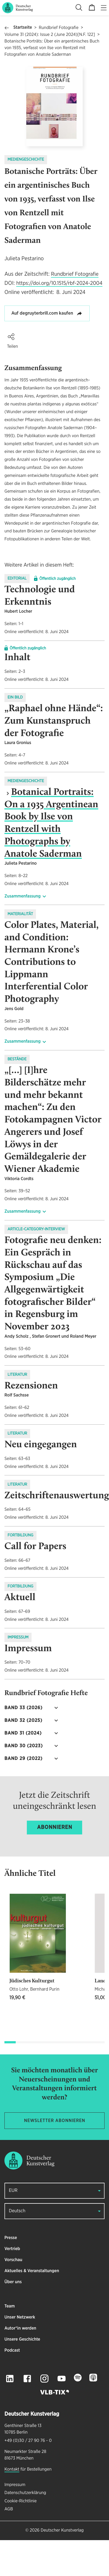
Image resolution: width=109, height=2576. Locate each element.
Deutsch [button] (17, 2211)
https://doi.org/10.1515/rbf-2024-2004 (59, 283)
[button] (11, 336)
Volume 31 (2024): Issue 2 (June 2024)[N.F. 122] (49, 35)
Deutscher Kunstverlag (62, 2530)
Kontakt (11, 2469)
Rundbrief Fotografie (58, 28)
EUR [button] (13, 2190)
